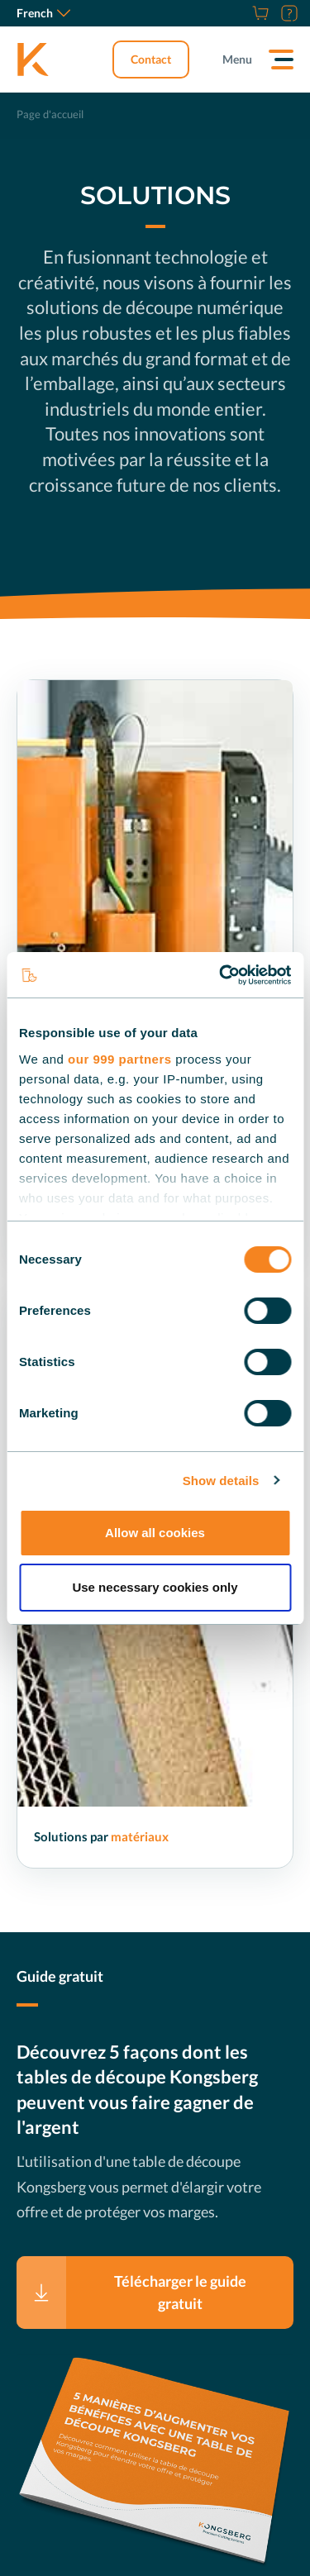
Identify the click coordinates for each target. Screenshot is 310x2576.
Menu (237, 59)
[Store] (258, 13)
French (43, 13)
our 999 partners (120, 1059)
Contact (151, 59)
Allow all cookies (155, 1533)
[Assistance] (287, 13)
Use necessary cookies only (154, 1587)
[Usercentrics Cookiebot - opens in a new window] (220, 975)
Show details (221, 1481)
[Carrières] (240, 13)
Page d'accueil (50, 114)
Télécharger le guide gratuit (180, 2292)
